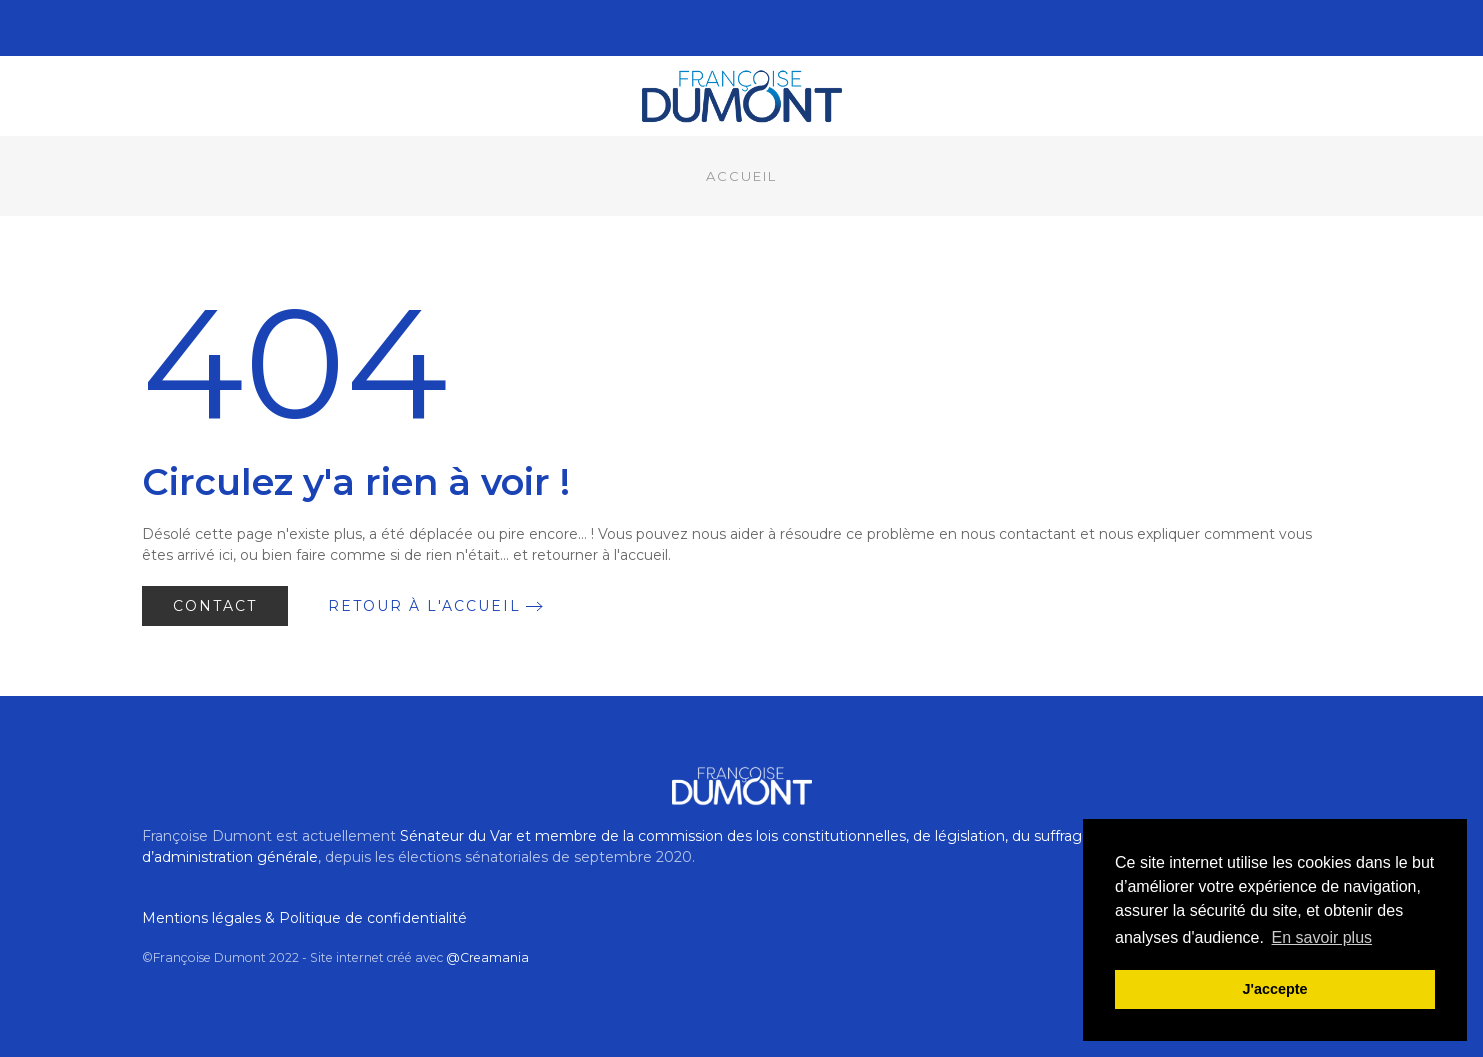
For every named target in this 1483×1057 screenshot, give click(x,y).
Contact (215, 606)
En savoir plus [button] (1322, 937)
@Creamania (487, 957)
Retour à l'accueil (424, 606)
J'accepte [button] (1274, 989)
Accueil (741, 176)
